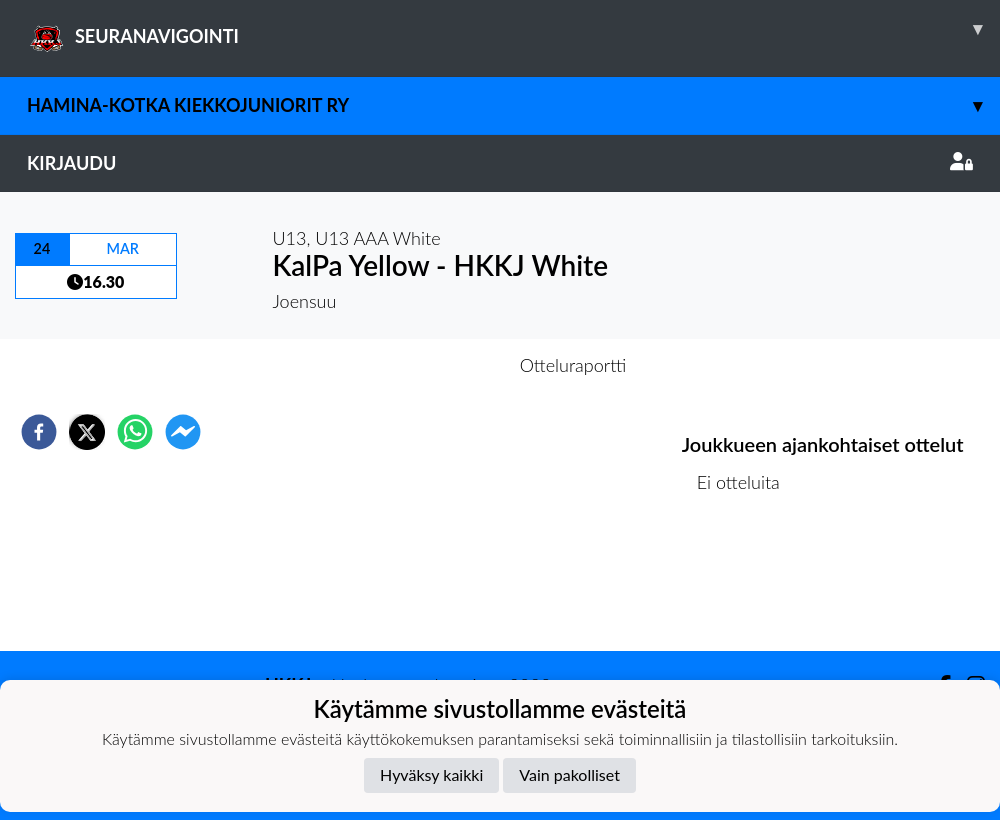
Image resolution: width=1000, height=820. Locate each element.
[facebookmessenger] (183, 432)
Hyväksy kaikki (431, 774)
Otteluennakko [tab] (431, 365)
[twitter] (87, 432)
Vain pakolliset (569, 774)
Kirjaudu (500, 163)
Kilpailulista (750, 583)
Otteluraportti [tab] (573, 365)
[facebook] (39, 432)
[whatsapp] (135, 432)
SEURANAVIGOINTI (513, 29)
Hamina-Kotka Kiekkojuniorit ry (513, 105)
